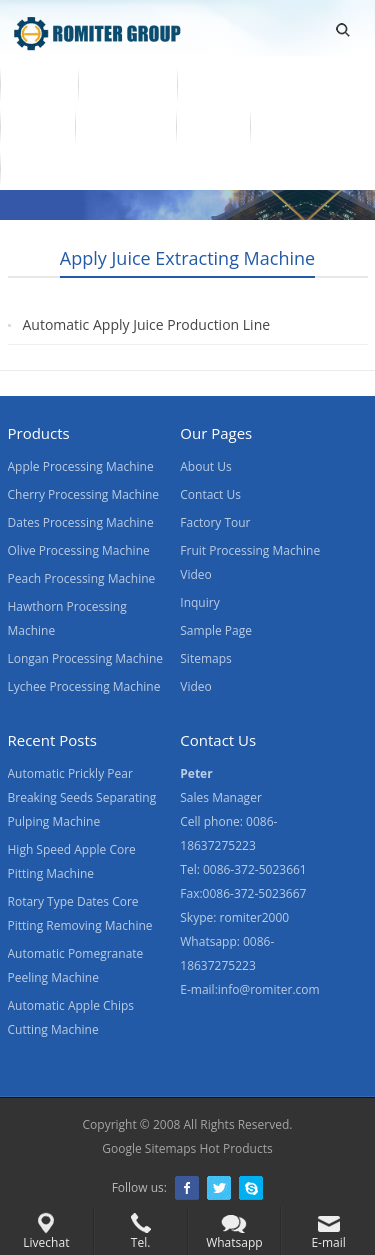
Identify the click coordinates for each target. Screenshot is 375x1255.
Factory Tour (215, 522)
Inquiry (199, 602)
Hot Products (235, 1148)
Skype (251, 1188)
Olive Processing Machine (79, 550)
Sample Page (216, 630)
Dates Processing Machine (81, 522)
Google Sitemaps (149, 1148)
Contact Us (306, 125)
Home (39, 83)
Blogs (37, 167)
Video (37, 125)
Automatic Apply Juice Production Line (147, 324)
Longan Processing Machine (85, 658)
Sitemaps (205, 658)
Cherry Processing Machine (84, 494)
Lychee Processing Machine (84, 686)
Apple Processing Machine (81, 466)
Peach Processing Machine (82, 578)
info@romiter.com (269, 989)
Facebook (187, 1188)
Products (127, 83)
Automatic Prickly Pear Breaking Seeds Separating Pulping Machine (82, 797)
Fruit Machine (243, 83)
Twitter (219, 1188)
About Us (125, 125)
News (213, 125)
